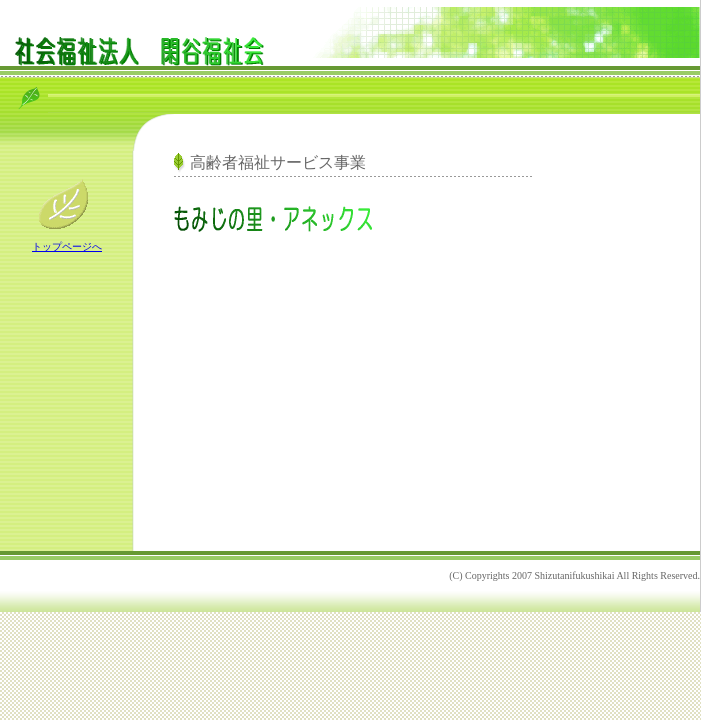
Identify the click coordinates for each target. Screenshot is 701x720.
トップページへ (67, 246)
